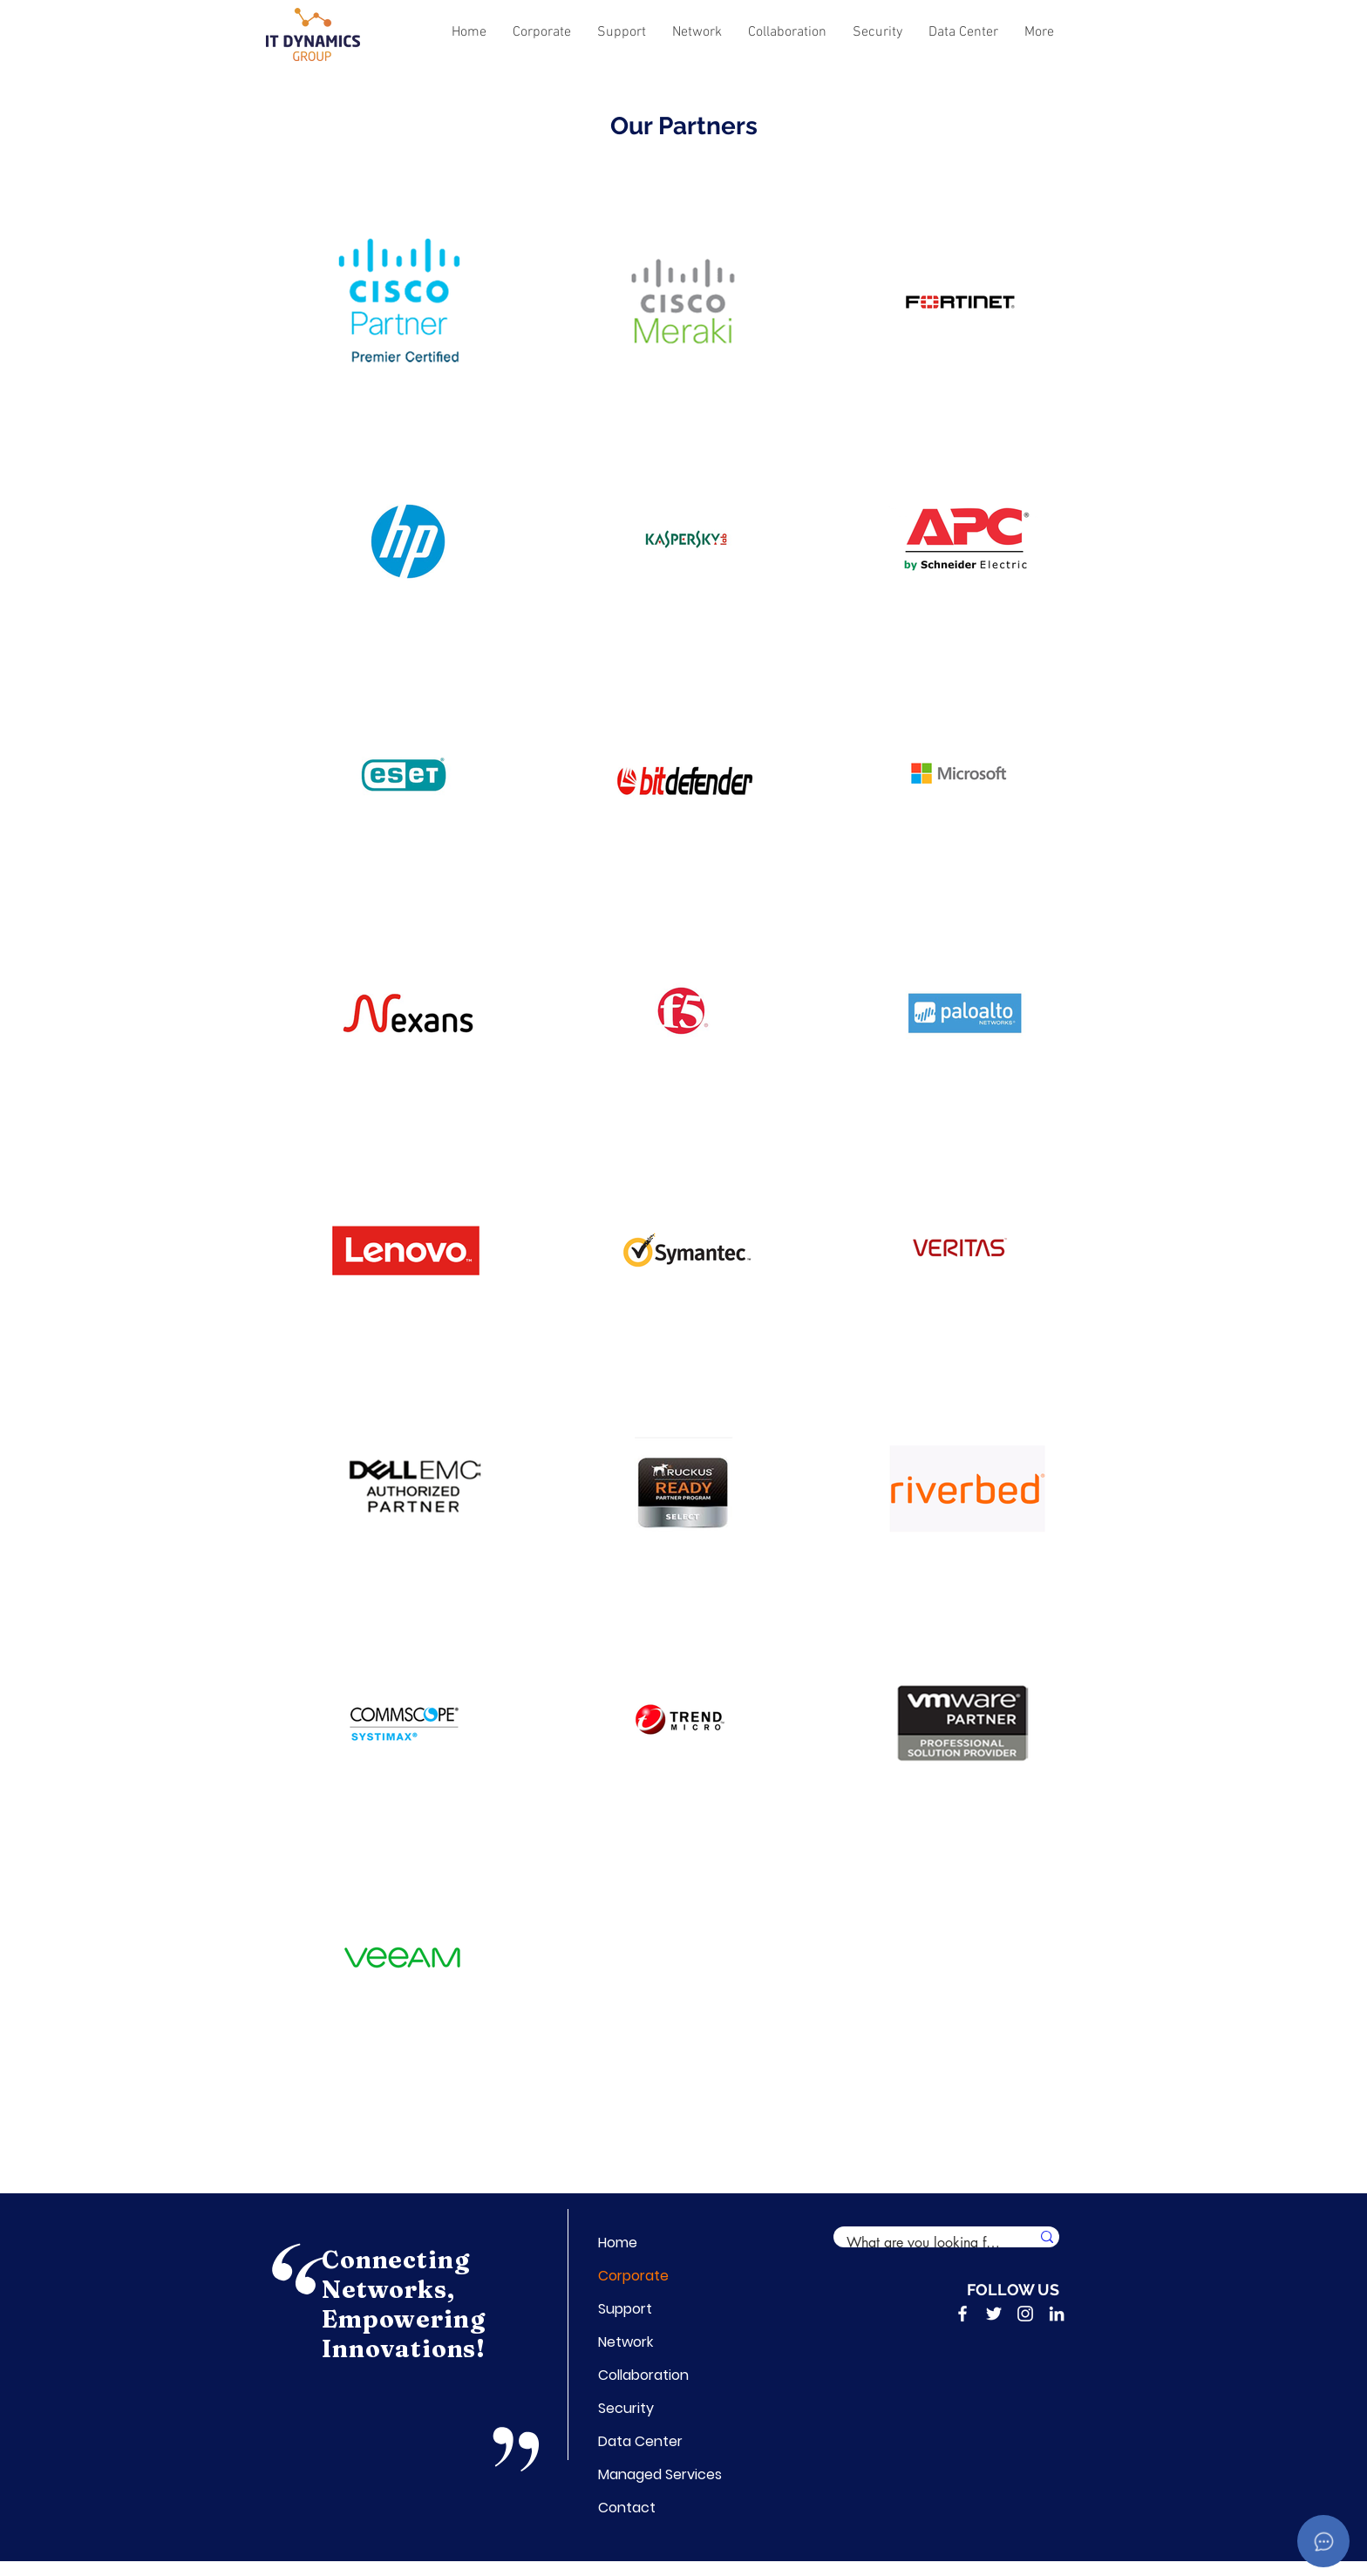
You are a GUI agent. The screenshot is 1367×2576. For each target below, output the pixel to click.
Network (625, 2342)
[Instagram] (1025, 2313)
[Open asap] (1323, 2541)
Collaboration (641, 2375)
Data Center (640, 2441)
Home (617, 2243)
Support (625, 2309)
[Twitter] (993, 2313)
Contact (627, 2508)
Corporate (633, 2276)
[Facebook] (962, 2313)
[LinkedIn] (1056, 2313)
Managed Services (641, 2474)
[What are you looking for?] (918, 2243)
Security (626, 2408)
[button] (542, 32)
